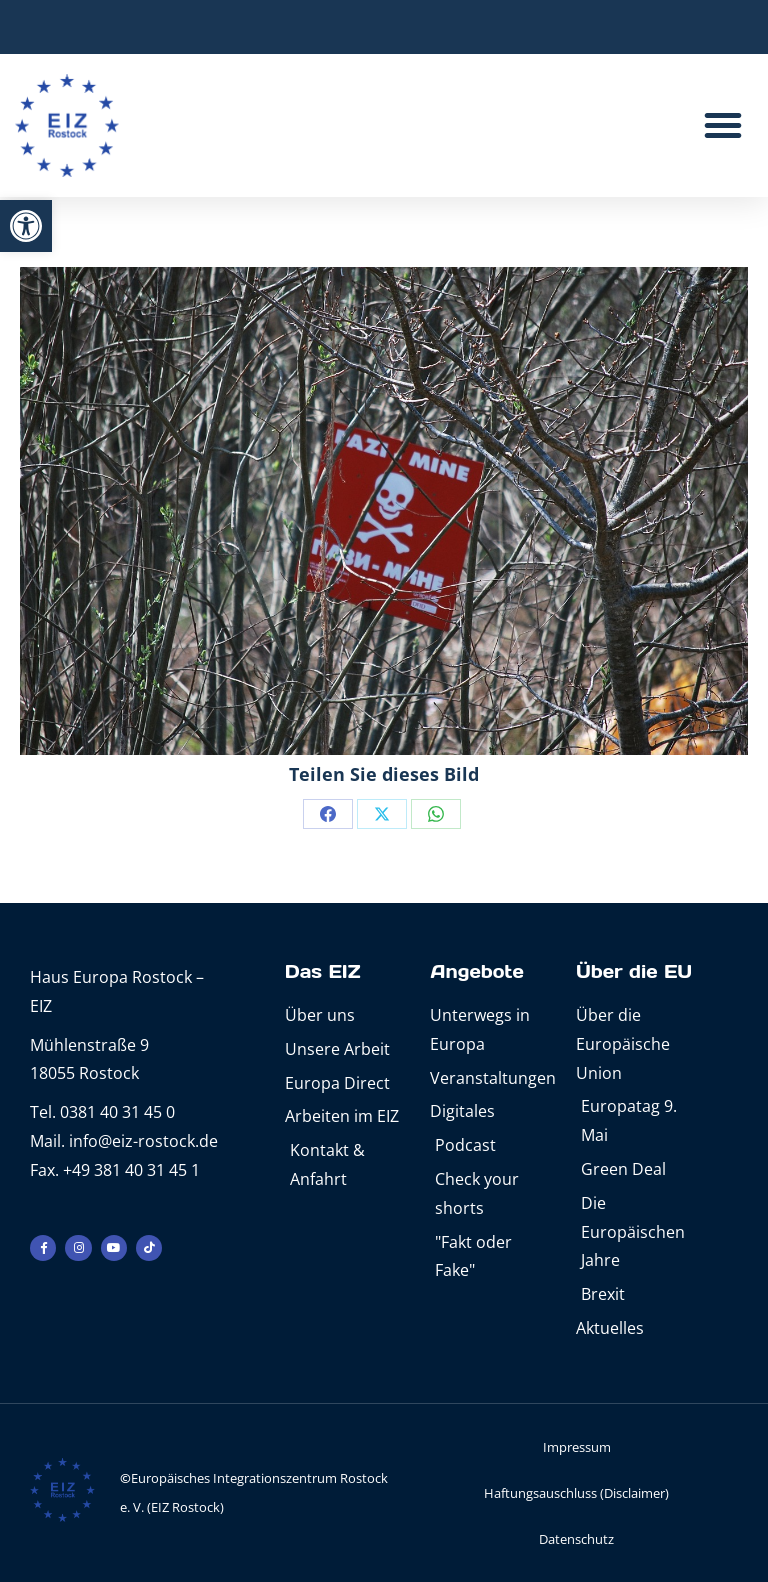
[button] (26, 226)
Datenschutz (576, 1539)
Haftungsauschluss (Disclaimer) (576, 1493)
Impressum (577, 1447)
